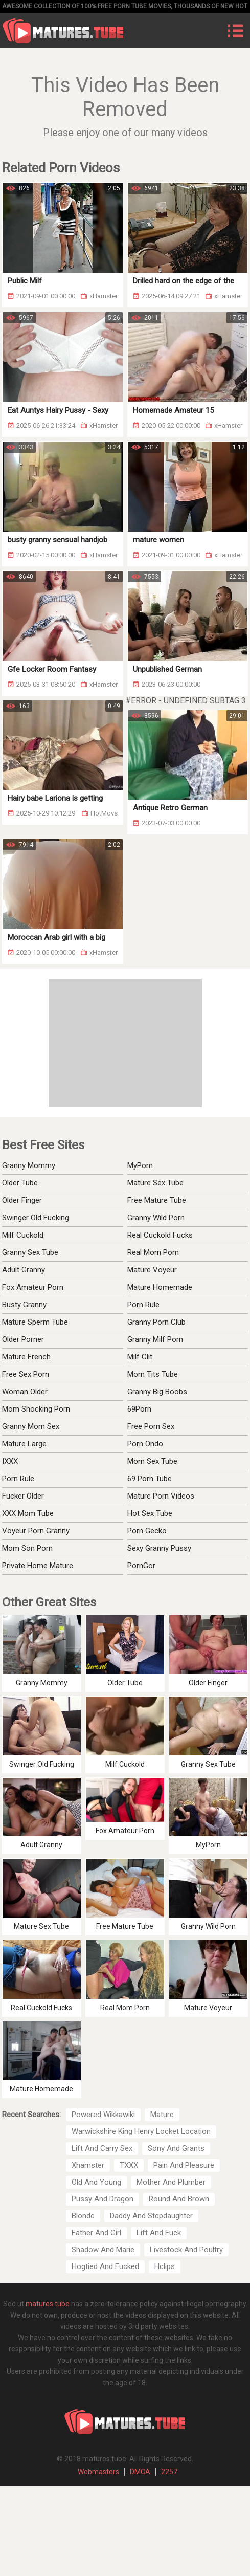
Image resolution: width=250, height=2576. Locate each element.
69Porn (139, 1409)
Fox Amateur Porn (32, 1287)
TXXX (129, 2165)
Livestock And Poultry (186, 2249)
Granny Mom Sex (30, 1426)
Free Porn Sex (150, 1426)
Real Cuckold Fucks (160, 1235)
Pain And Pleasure (183, 2165)
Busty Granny (24, 1304)
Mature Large (24, 1443)
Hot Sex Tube (149, 1513)
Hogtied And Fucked (105, 2266)
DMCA (140, 2472)
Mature (162, 2114)
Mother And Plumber (171, 2182)
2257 (169, 2472)
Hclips (164, 2266)
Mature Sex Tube (155, 1182)
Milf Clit (139, 1356)
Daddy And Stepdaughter (151, 2215)
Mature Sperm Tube (35, 1322)
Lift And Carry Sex (102, 2148)
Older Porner (23, 1339)
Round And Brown (179, 2199)
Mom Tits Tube (152, 1374)
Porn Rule (143, 1304)
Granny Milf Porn (155, 1339)
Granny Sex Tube (30, 1252)
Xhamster (88, 2165)
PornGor (141, 1565)
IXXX (10, 1461)
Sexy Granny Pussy (159, 1548)
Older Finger (22, 1200)
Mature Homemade (159, 1287)
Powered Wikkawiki (103, 2114)
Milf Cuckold (22, 1235)
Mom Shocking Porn (36, 1409)
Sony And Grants (176, 2148)
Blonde (83, 2215)
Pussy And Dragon (102, 2199)
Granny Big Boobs (157, 1391)
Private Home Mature (37, 1565)
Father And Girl (96, 2232)
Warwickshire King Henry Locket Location (141, 2131)
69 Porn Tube (149, 1478)
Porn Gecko (147, 1530)
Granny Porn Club (156, 1322)
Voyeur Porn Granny (36, 1530)
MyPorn (140, 1165)
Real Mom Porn (153, 1252)
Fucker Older (23, 1496)
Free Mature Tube (156, 1200)
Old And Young (96, 2182)
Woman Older (25, 1391)
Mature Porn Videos (160, 1496)
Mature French (26, 1356)
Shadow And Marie (103, 2249)
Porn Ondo (145, 1443)
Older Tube (20, 1182)
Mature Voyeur (152, 1269)
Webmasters (98, 2472)
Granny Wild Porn (156, 1217)
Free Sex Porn (25, 1374)
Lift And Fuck (159, 2232)
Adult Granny (23, 1269)
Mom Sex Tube (152, 1461)
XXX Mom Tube (28, 1513)
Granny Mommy (28, 1165)
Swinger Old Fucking (35, 1217)
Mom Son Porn (27, 1548)
